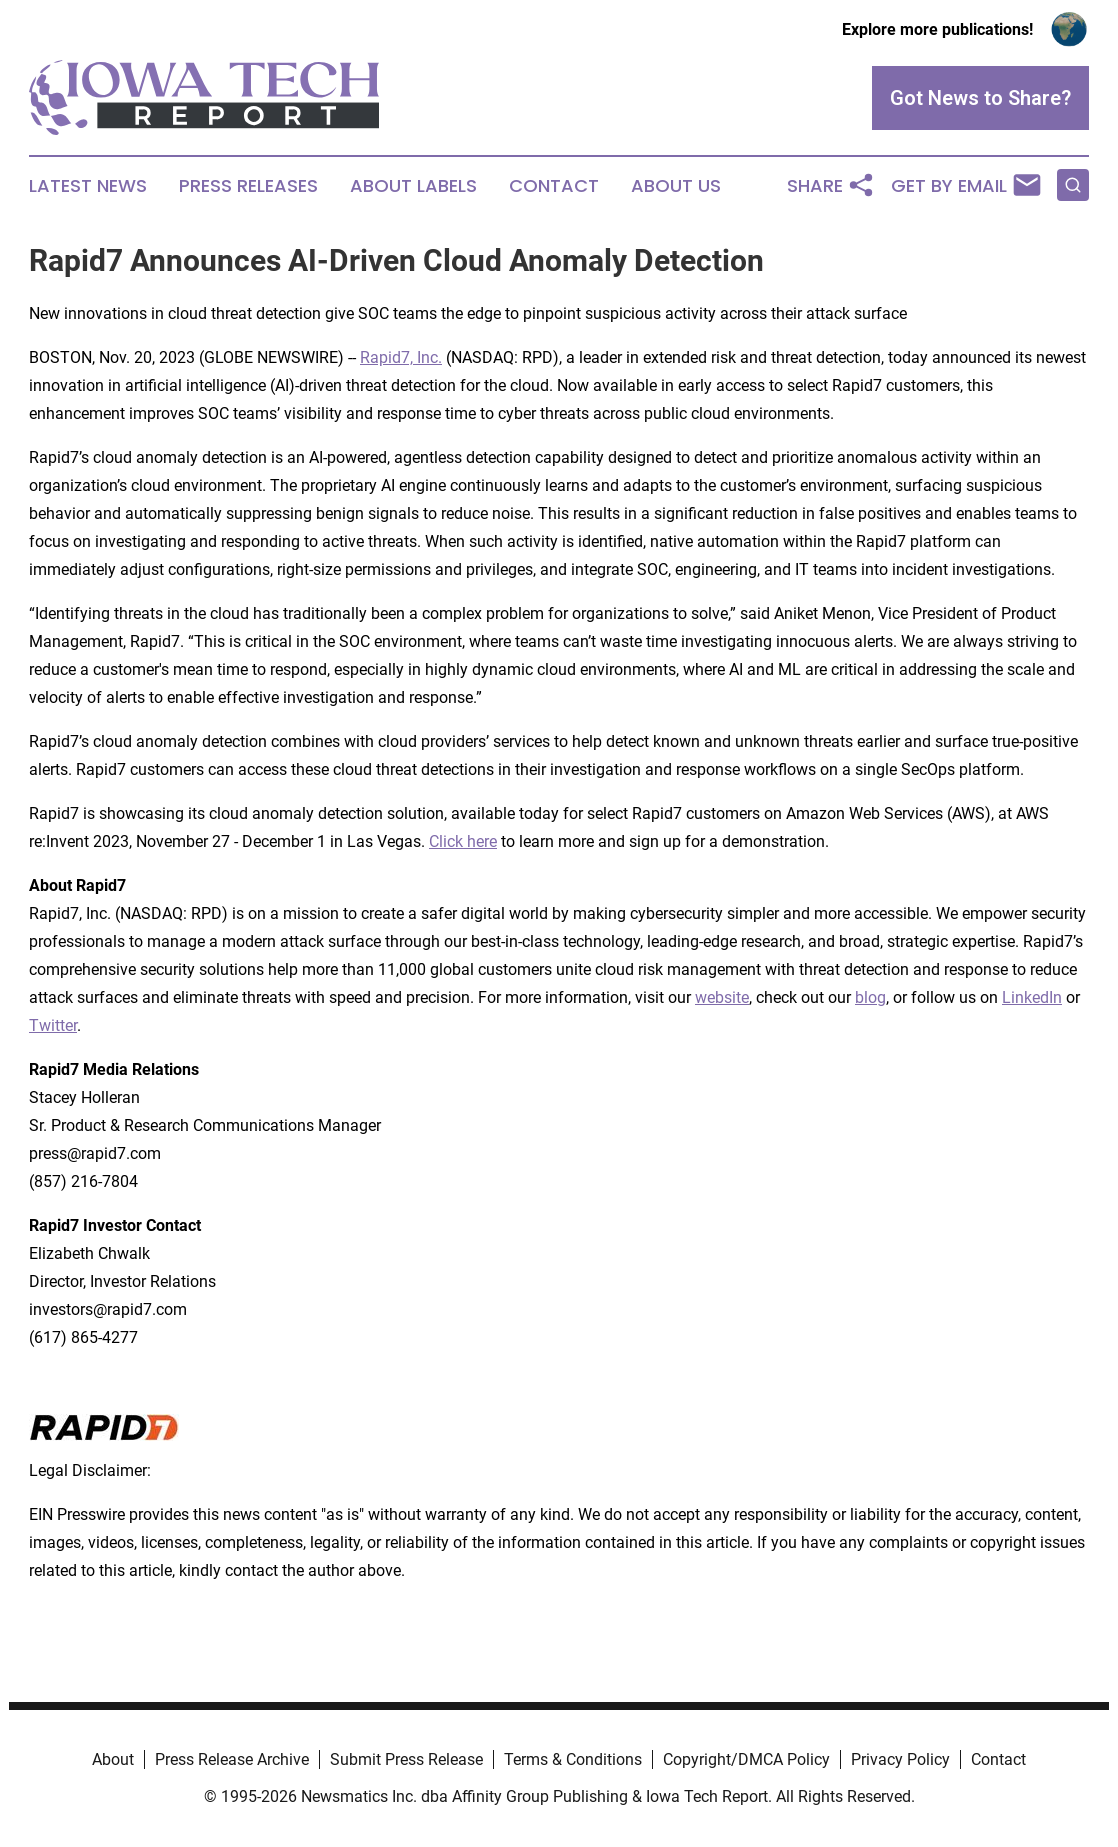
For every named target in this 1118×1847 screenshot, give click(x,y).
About (113, 1759)
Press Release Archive (232, 1759)
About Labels (413, 186)
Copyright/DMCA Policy (746, 1759)
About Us (676, 186)
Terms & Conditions (573, 1759)
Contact (554, 186)
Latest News (88, 186)
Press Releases (248, 186)
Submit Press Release (406, 1759)
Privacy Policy (900, 1759)
